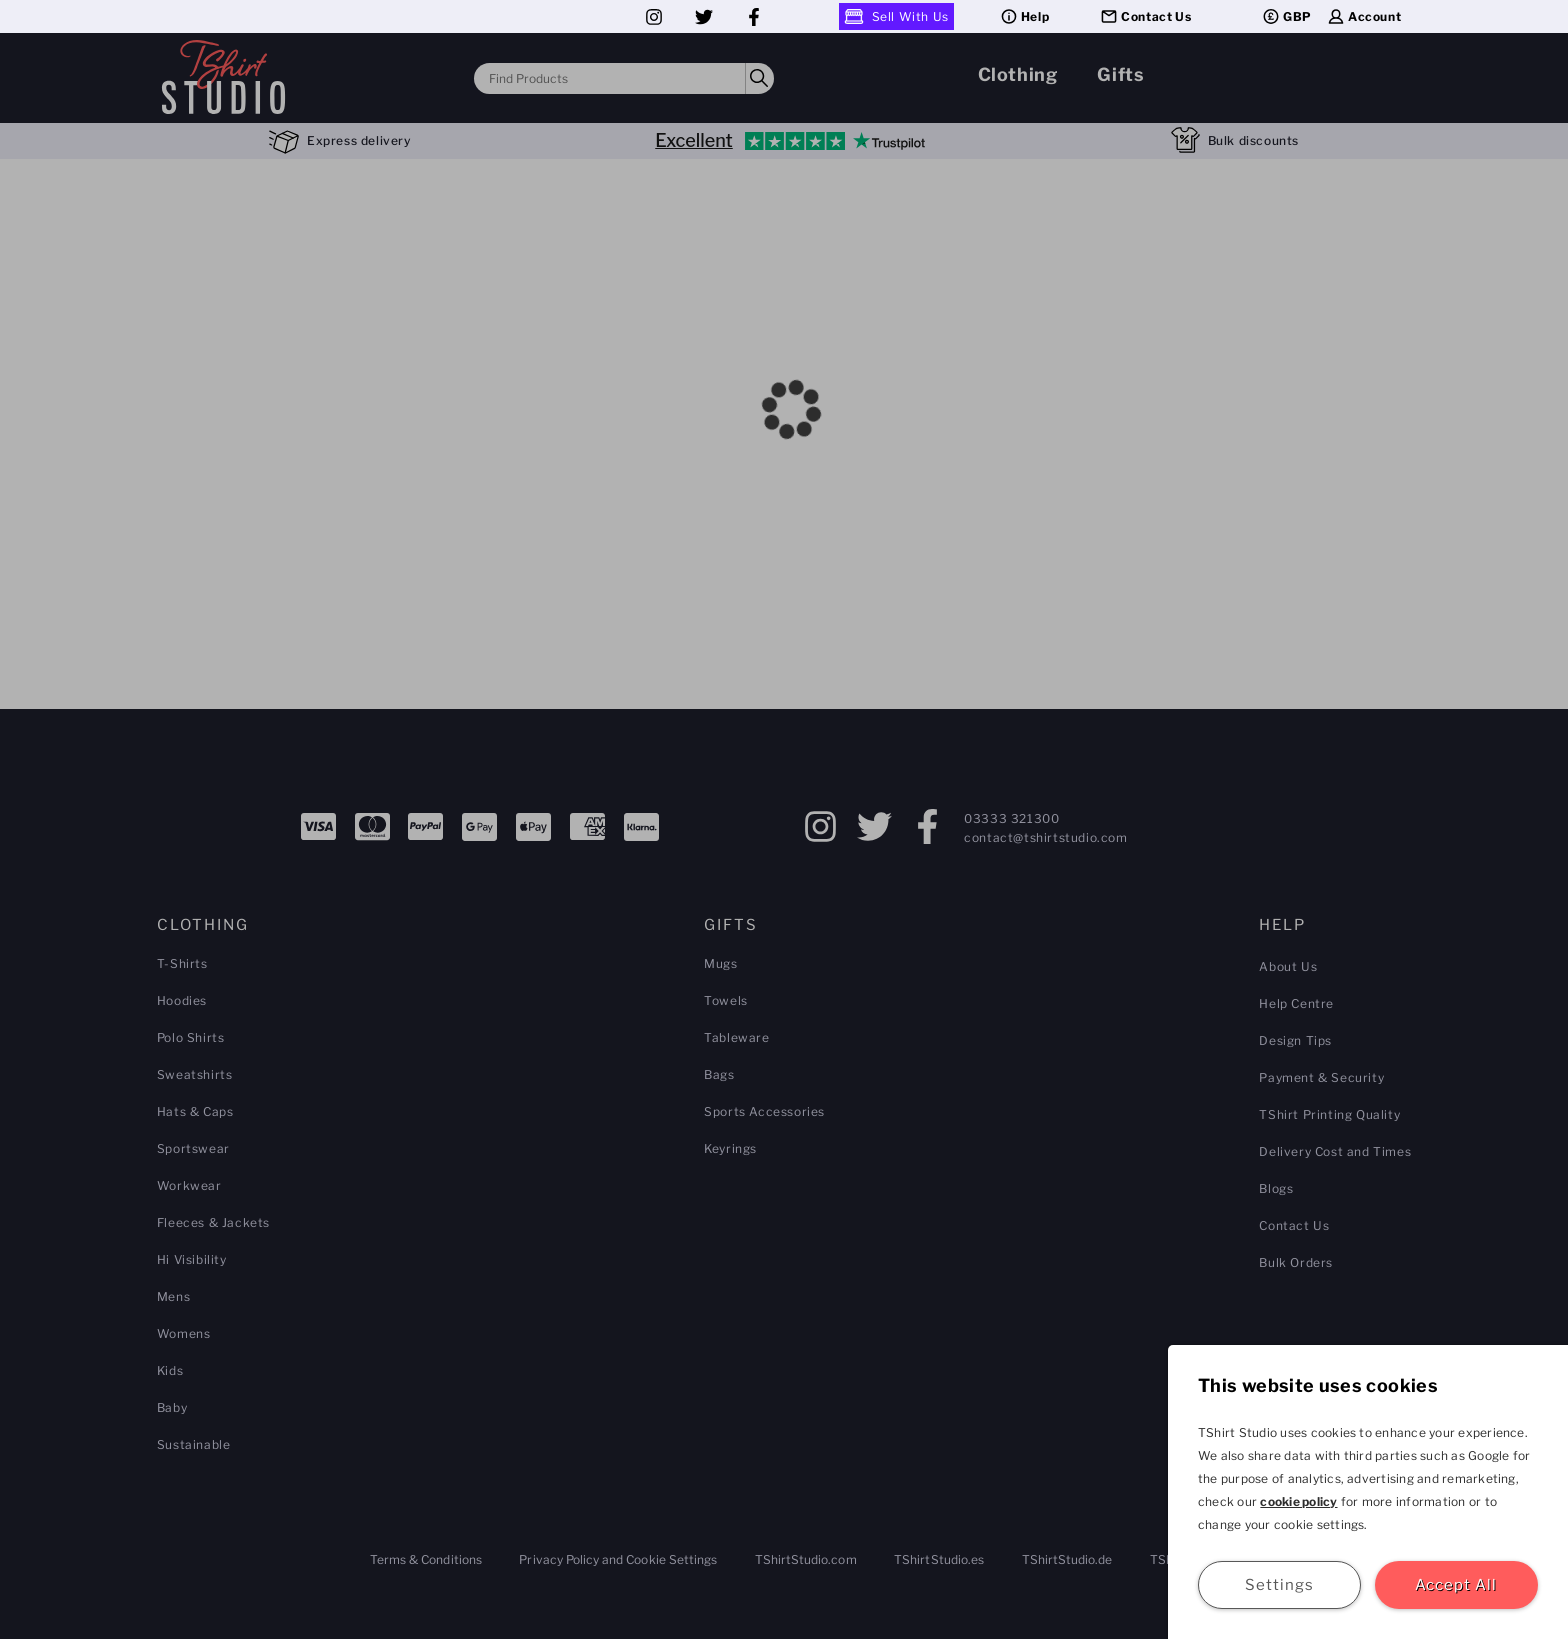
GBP (1286, 16)
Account (1363, 16)
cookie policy (1298, 1501)
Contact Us (1145, 16)
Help (1024, 16)
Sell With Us (896, 16)
